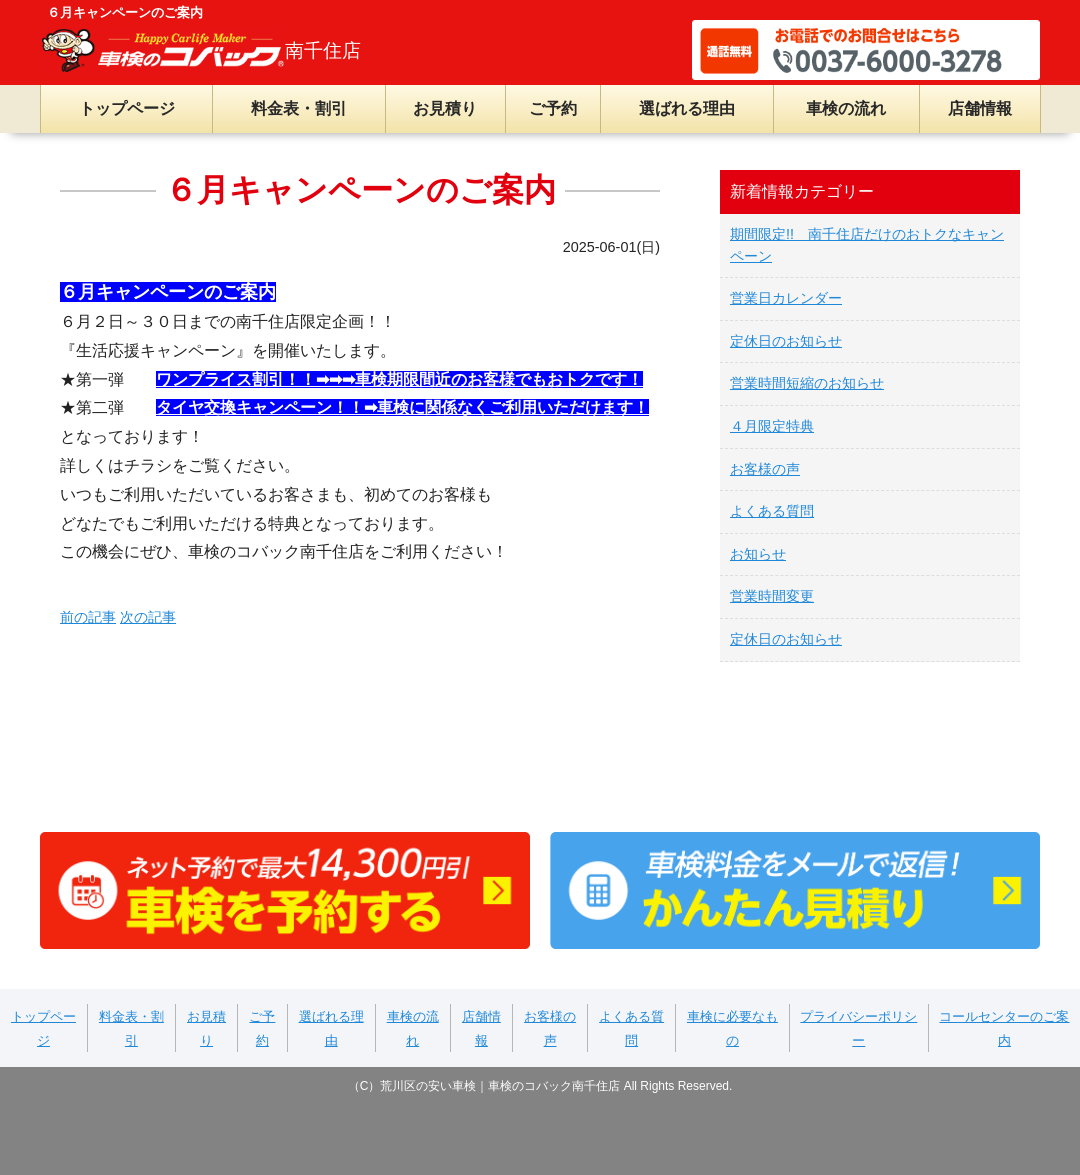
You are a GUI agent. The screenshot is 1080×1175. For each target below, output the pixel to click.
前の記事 (88, 617)
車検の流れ (846, 108)
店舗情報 (980, 108)
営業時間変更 (772, 596)
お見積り (445, 108)
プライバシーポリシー (858, 1028)
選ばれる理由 (687, 108)
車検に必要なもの (732, 1028)
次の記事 (148, 617)
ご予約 (553, 108)
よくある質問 (772, 511)
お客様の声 (765, 469)
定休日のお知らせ (786, 341)
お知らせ (758, 554)
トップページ (127, 108)
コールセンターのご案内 (1004, 1028)
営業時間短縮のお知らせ (807, 383)
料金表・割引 (299, 108)
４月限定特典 (772, 426)
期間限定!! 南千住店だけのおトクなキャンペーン (867, 245)
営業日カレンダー (786, 298)
